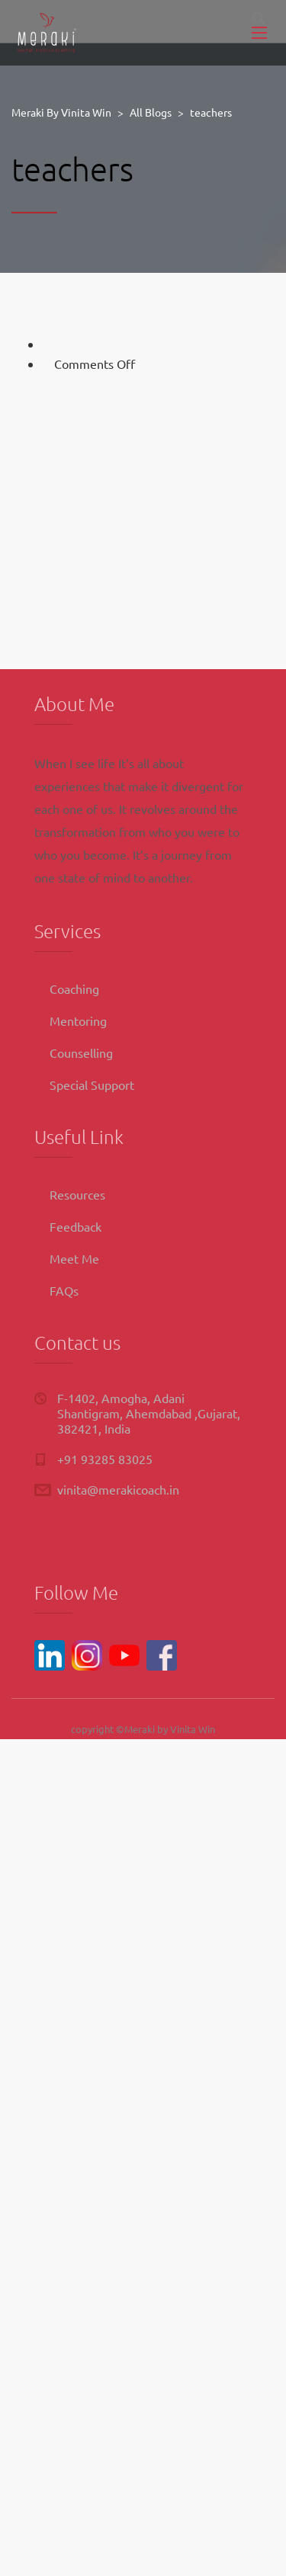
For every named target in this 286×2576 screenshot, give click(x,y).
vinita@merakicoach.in (118, 1489)
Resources (77, 1194)
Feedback (75, 1226)
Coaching (74, 988)
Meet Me (74, 1258)
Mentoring (78, 1020)
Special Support (92, 1084)
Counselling (81, 1052)
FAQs (64, 1290)
